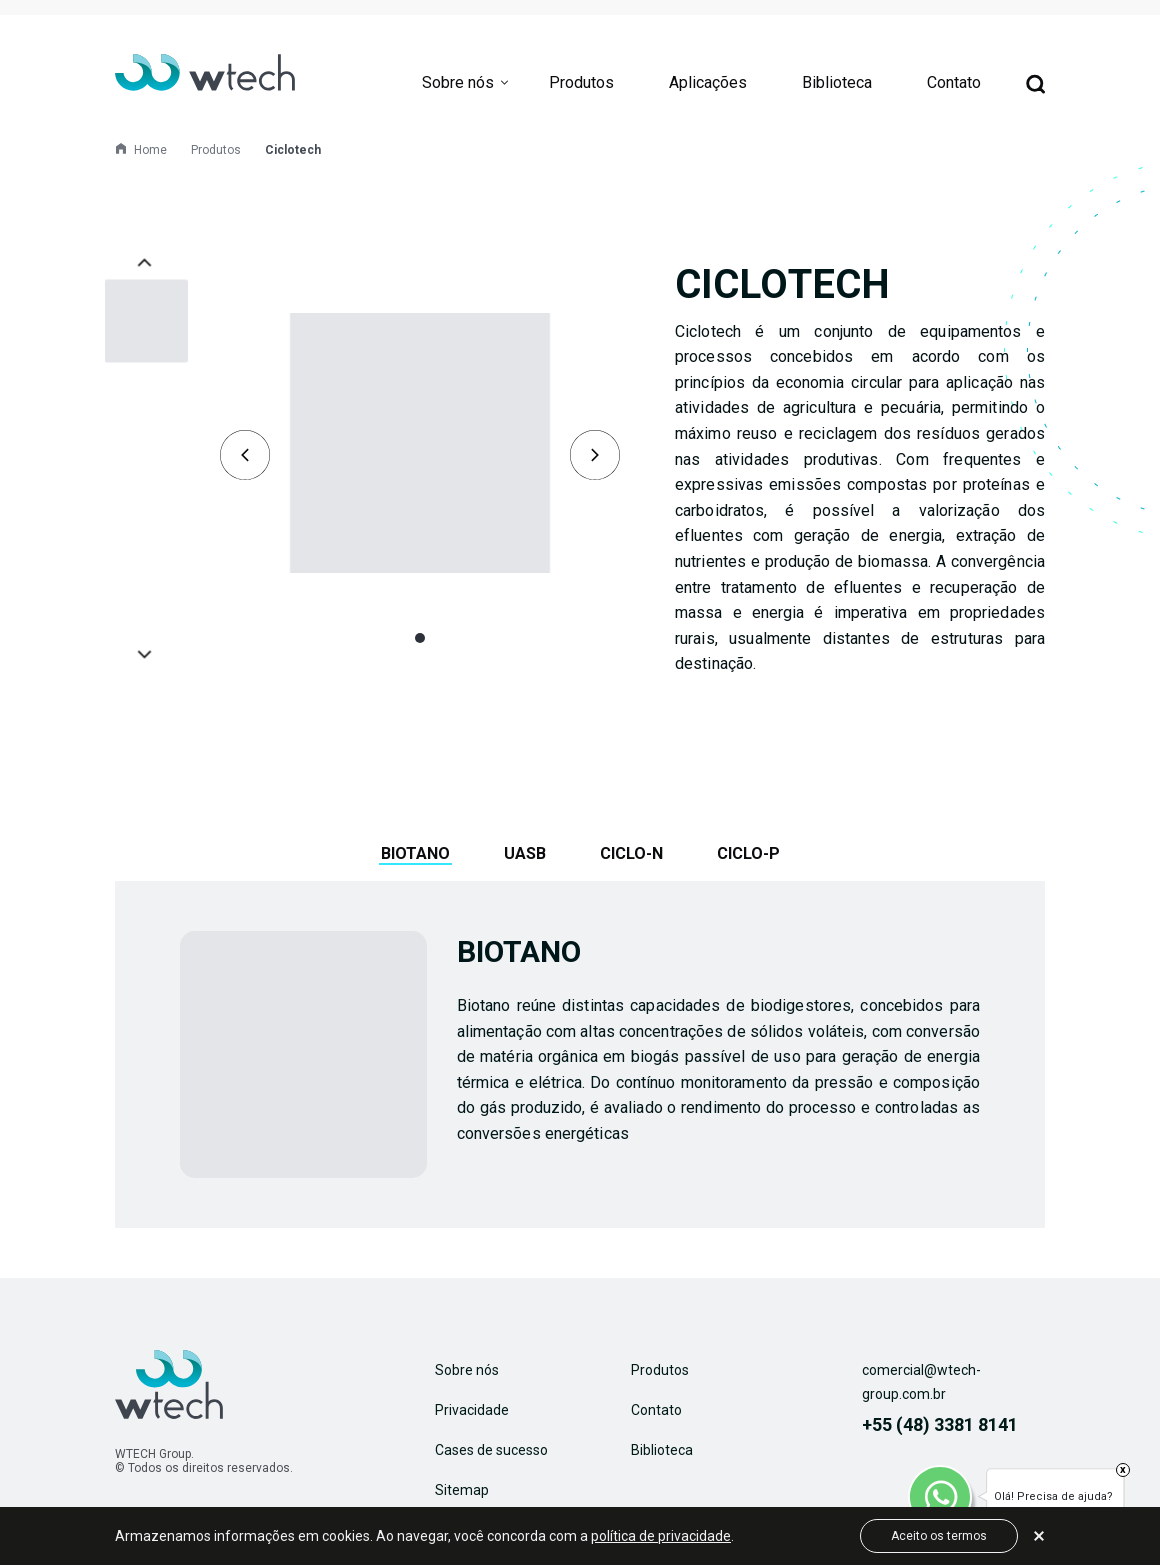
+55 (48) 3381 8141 (940, 1424)
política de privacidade (661, 1536)
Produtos (581, 82)
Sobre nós (458, 82)
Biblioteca (837, 82)
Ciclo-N (631, 853)
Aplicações (708, 82)
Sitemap (462, 1490)
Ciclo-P (748, 853)
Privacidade (472, 1410)
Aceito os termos (939, 1536)
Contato (954, 82)
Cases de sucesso (491, 1450)
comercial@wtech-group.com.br (921, 1382)
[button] (420, 638)
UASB (525, 853)
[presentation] (245, 455)
